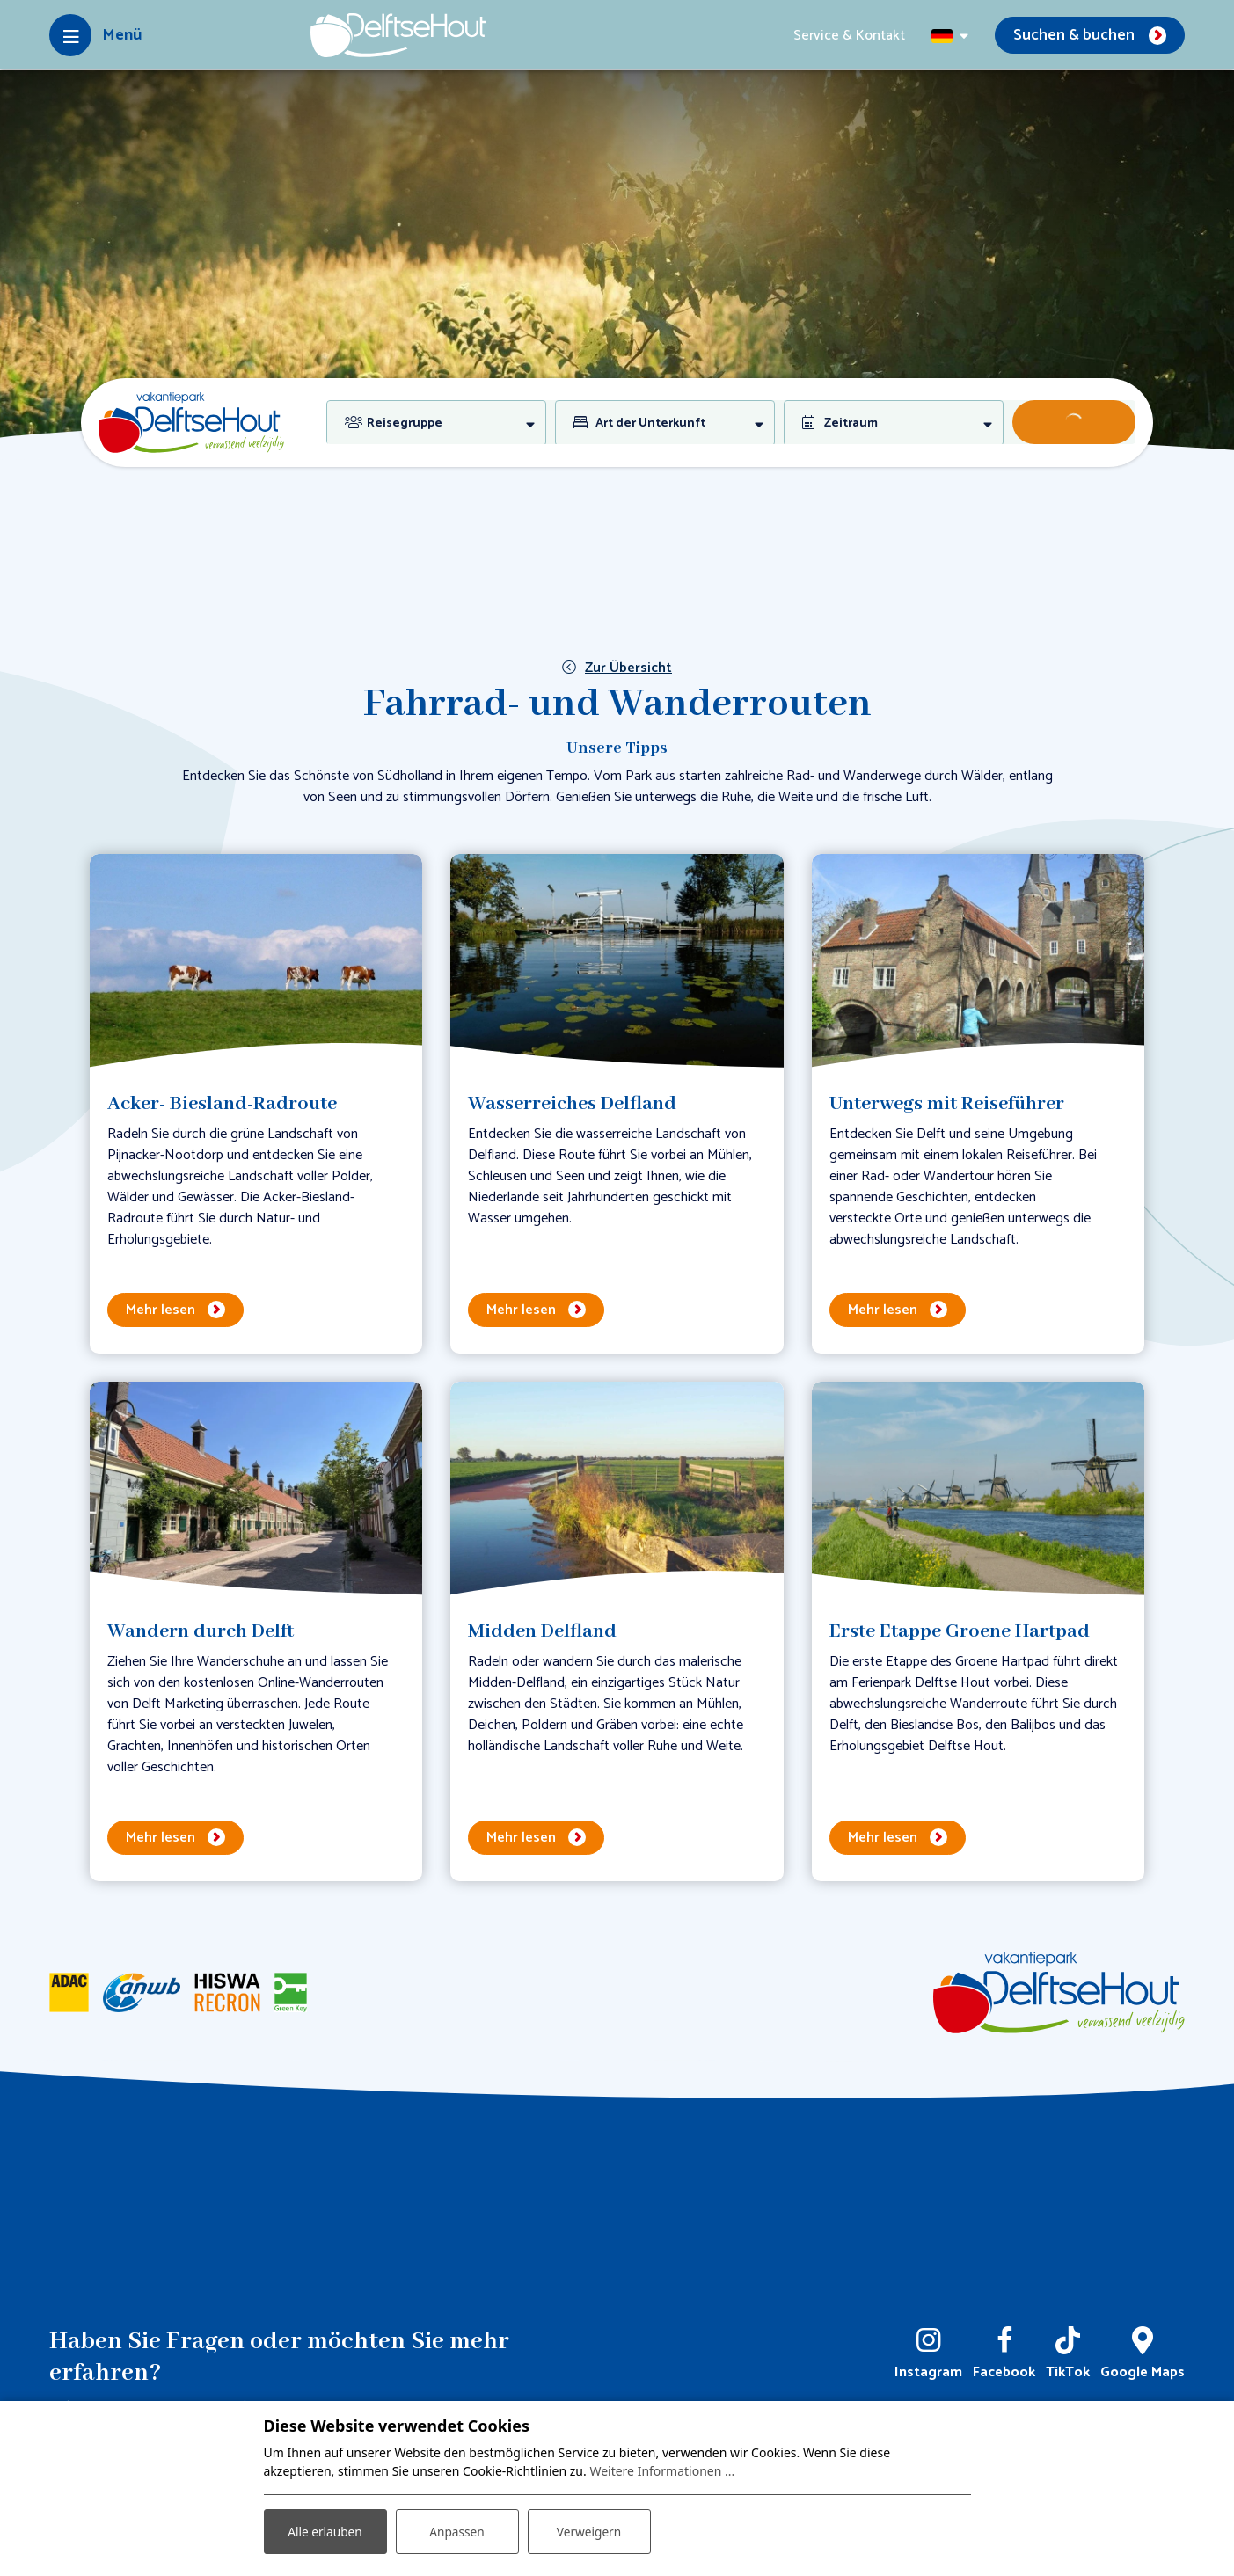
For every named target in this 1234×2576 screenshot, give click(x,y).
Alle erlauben (325, 2530)
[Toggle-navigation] (95, 35)
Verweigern (589, 2530)
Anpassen (456, 2530)
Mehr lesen (160, 1310)
